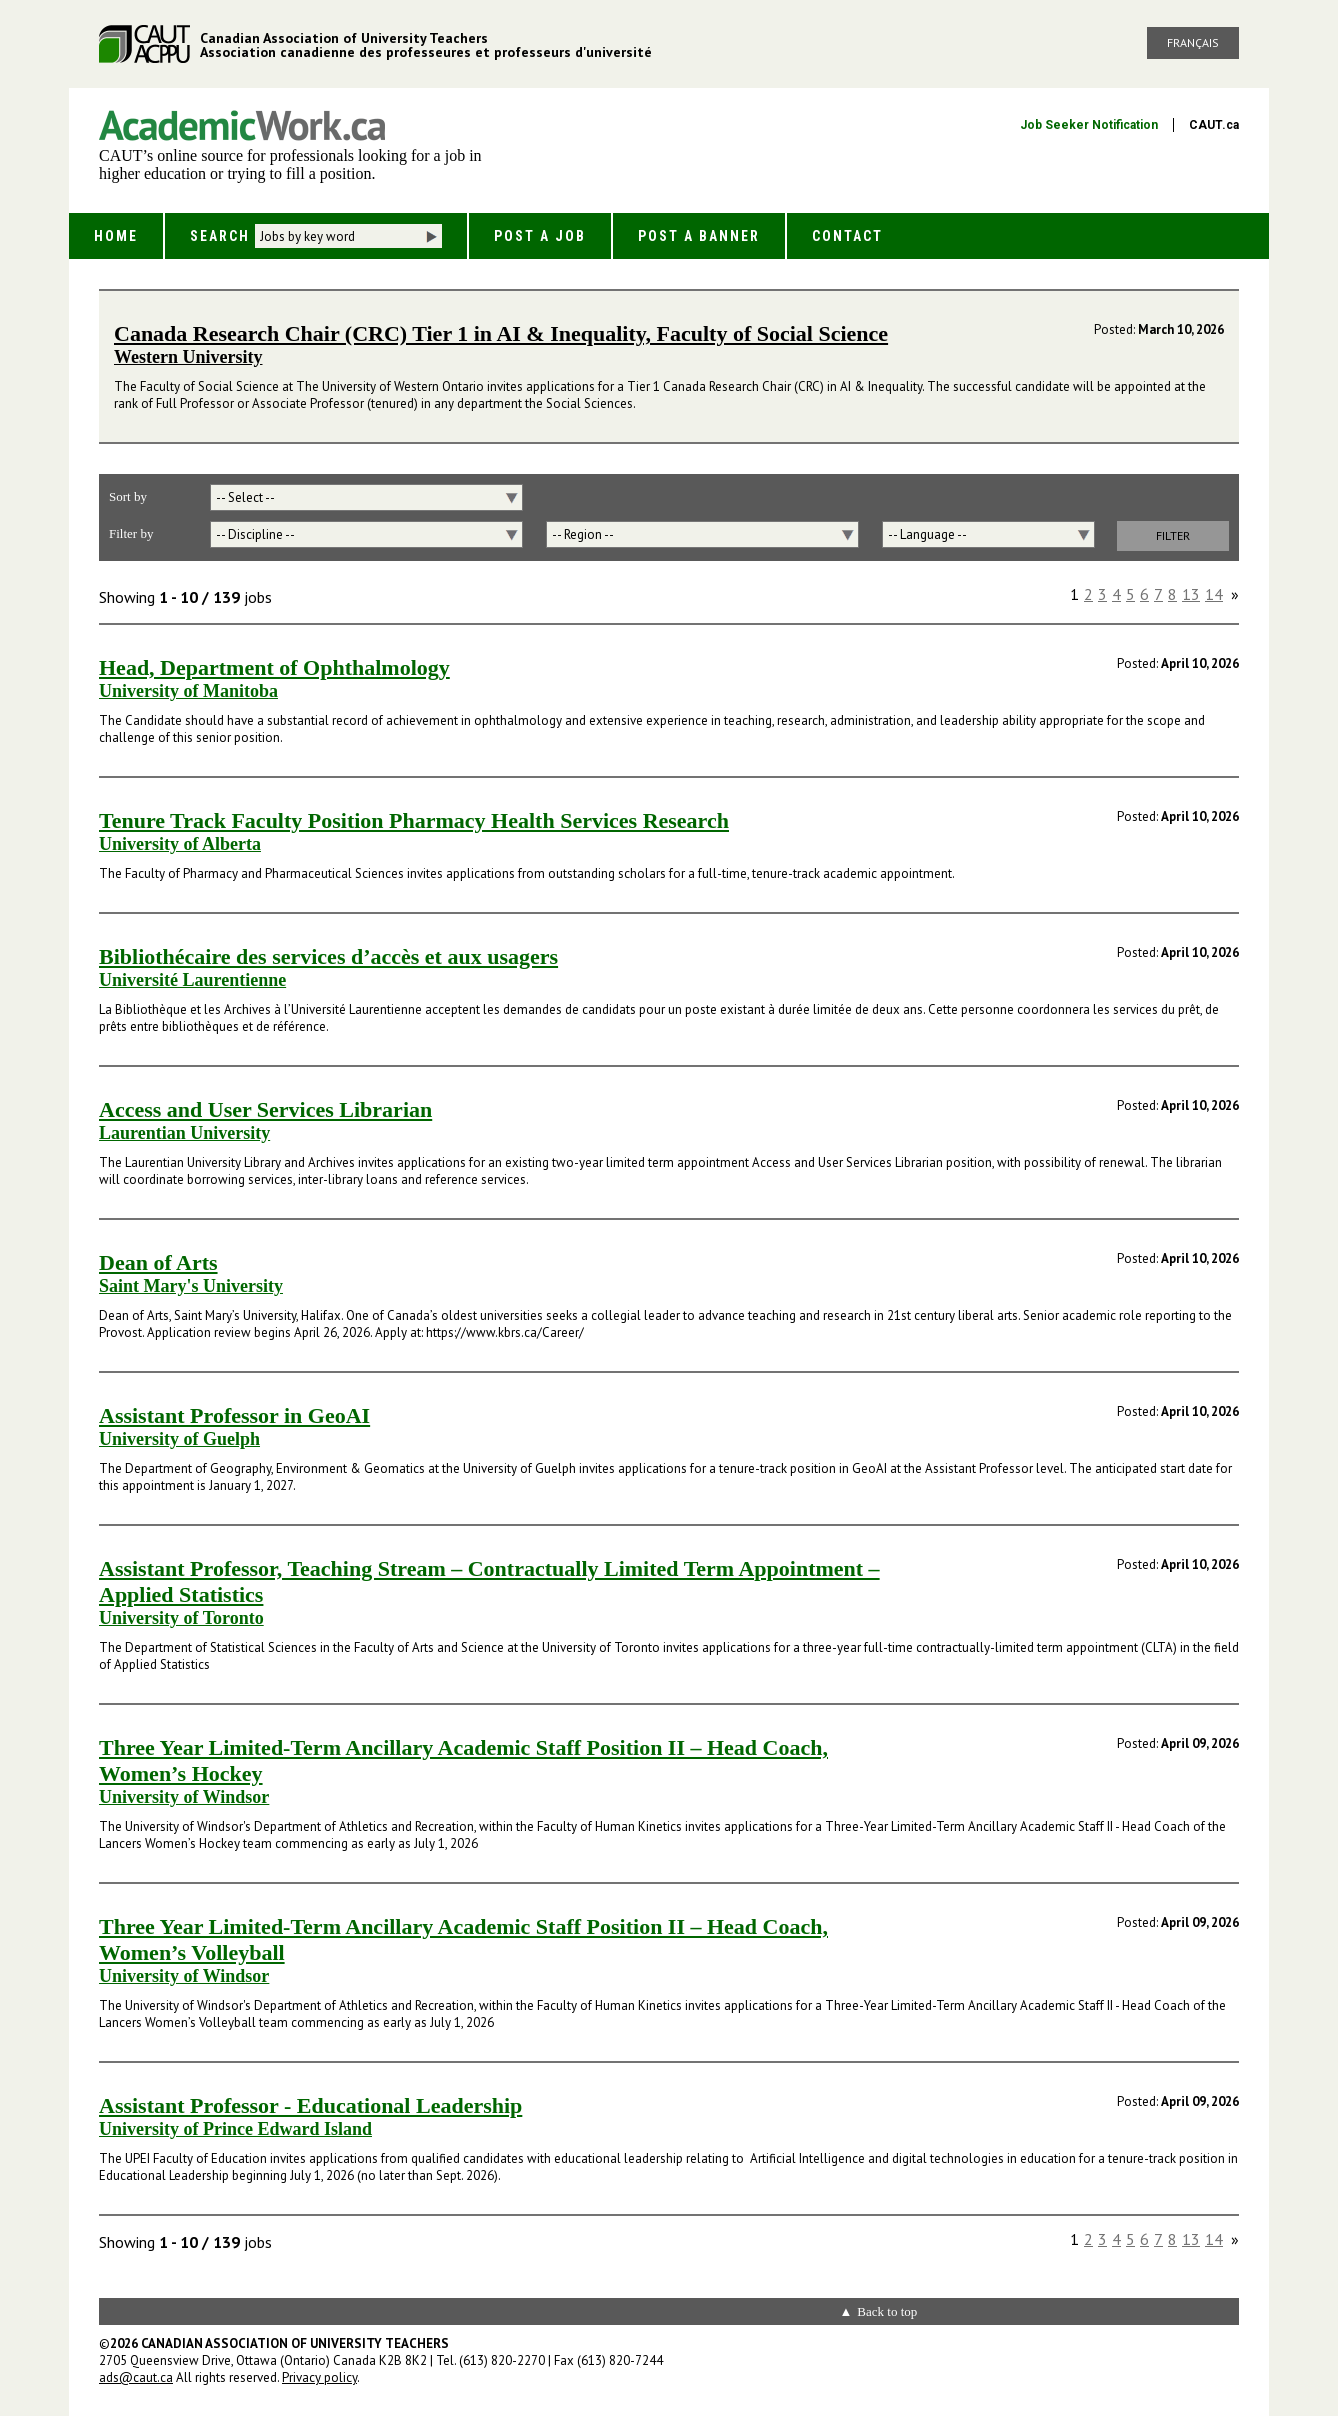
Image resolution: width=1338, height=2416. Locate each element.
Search (220, 236)
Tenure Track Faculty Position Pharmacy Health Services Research (414, 820)
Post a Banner (699, 236)
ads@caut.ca (136, 2377)
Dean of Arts (158, 1262)
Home (116, 236)
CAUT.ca (1214, 125)
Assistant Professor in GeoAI (234, 1415)
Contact (847, 236)
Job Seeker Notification (1089, 125)
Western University (188, 357)
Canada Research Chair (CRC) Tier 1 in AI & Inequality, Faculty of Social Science (501, 333)
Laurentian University (184, 1133)
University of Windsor (184, 1797)
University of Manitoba (188, 691)
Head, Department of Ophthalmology (274, 667)
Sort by (128, 496)
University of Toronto (181, 1618)
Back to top (887, 2311)
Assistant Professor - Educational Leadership (310, 2105)
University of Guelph (179, 1439)
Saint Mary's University (191, 1286)
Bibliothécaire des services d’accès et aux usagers (328, 956)
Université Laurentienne (192, 980)
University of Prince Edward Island (235, 2129)
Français (1193, 42)
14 (1214, 594)
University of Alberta (180, 844)
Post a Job (540, 236)
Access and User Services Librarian (265, 1109)
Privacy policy (319, 2377)
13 (1191, 594)
